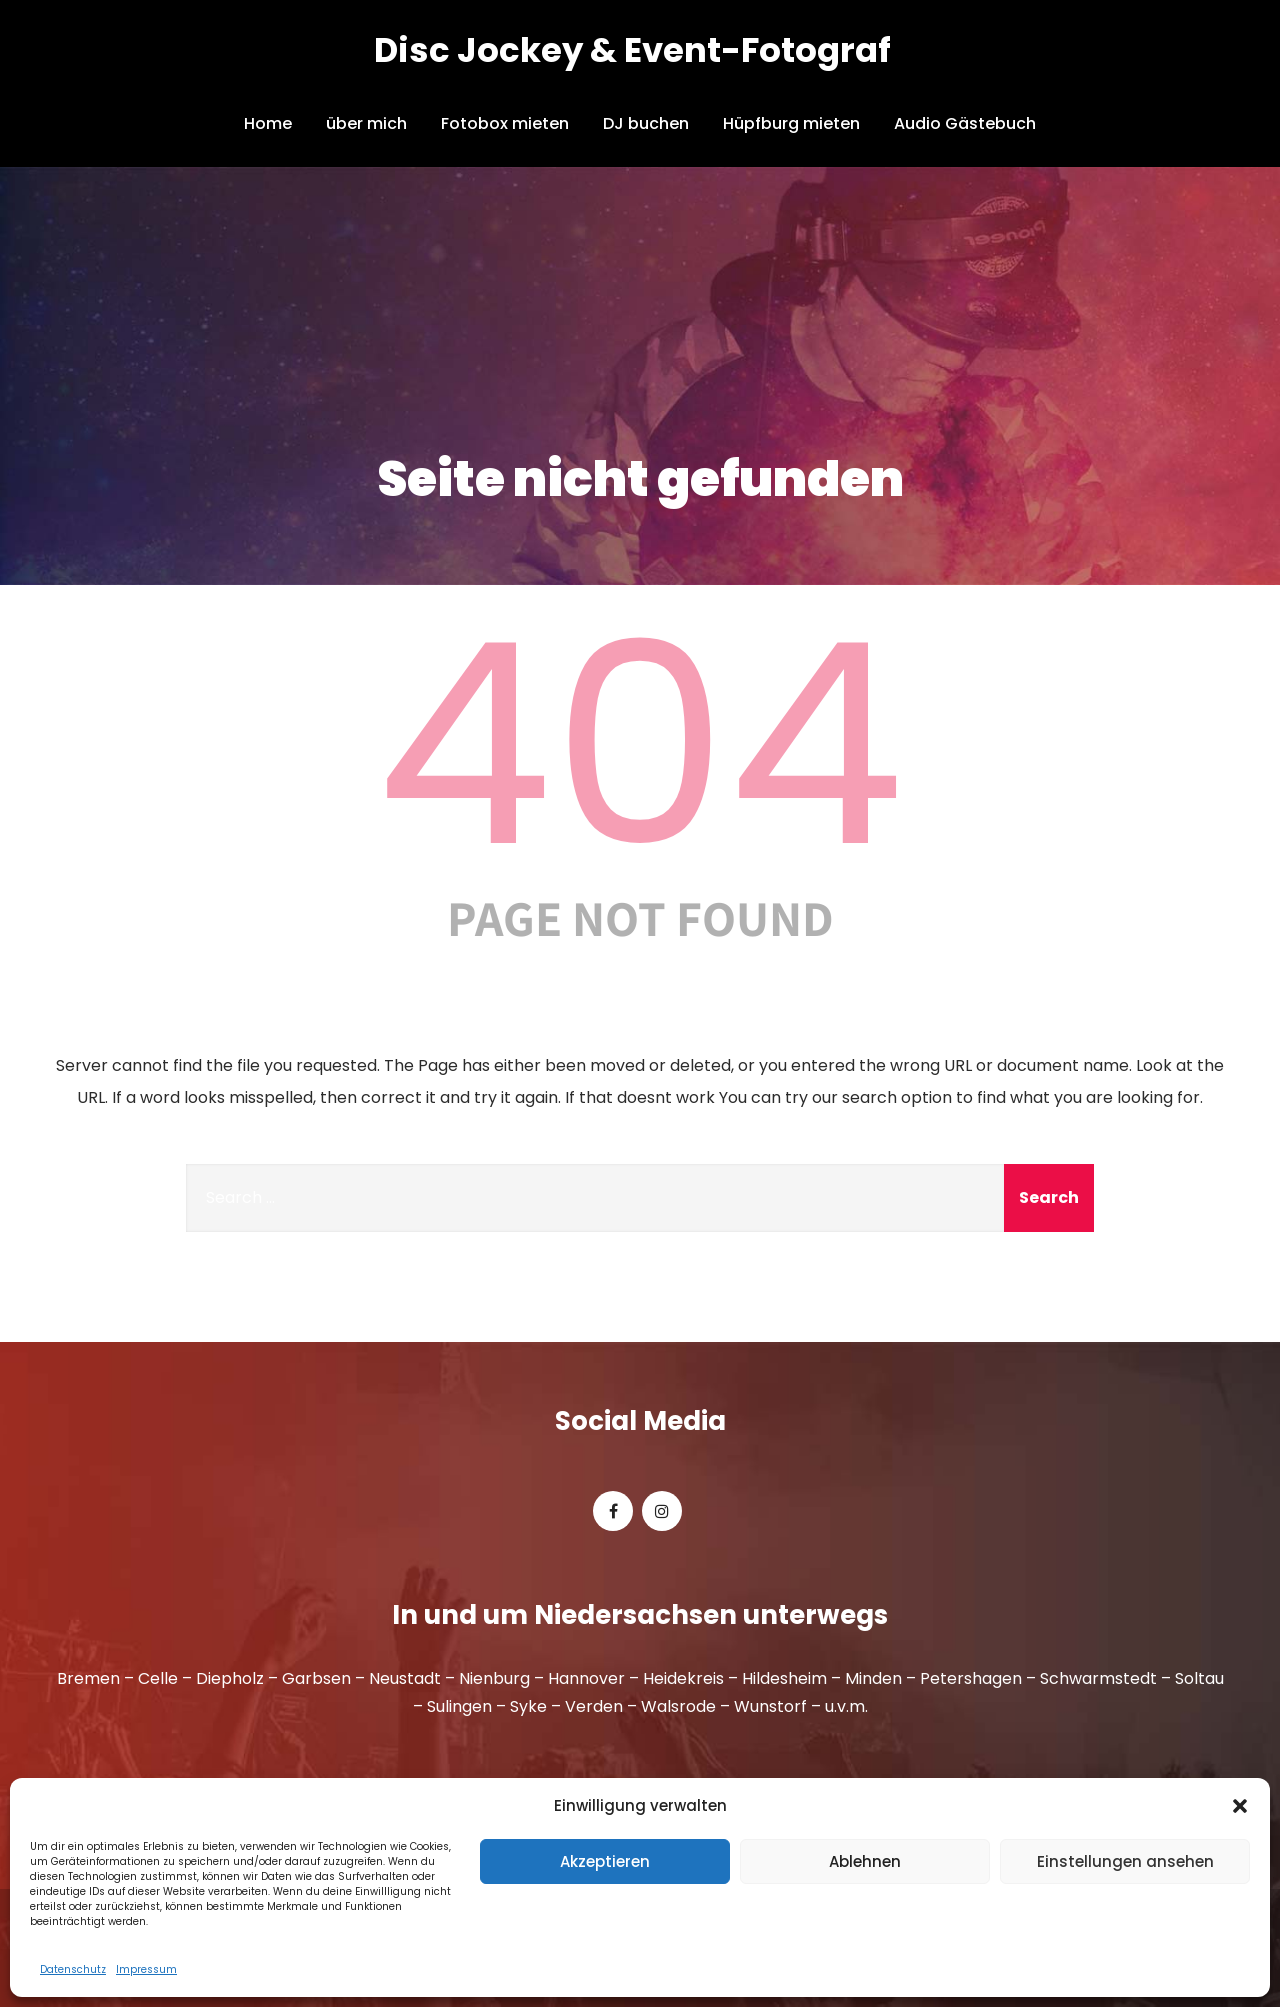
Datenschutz (73, 1969)
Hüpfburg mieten (791, 123)
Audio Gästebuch (965, 123)
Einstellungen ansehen (1125, 1861)
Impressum (146, 1969)
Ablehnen (865, 1861)
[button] (1240, 1806)
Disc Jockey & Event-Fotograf (632, 50)
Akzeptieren (605, 1861)
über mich (366, 123)
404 (640, 745)
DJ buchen (646, 123)
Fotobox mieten (505, 123)
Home (268, 123)
